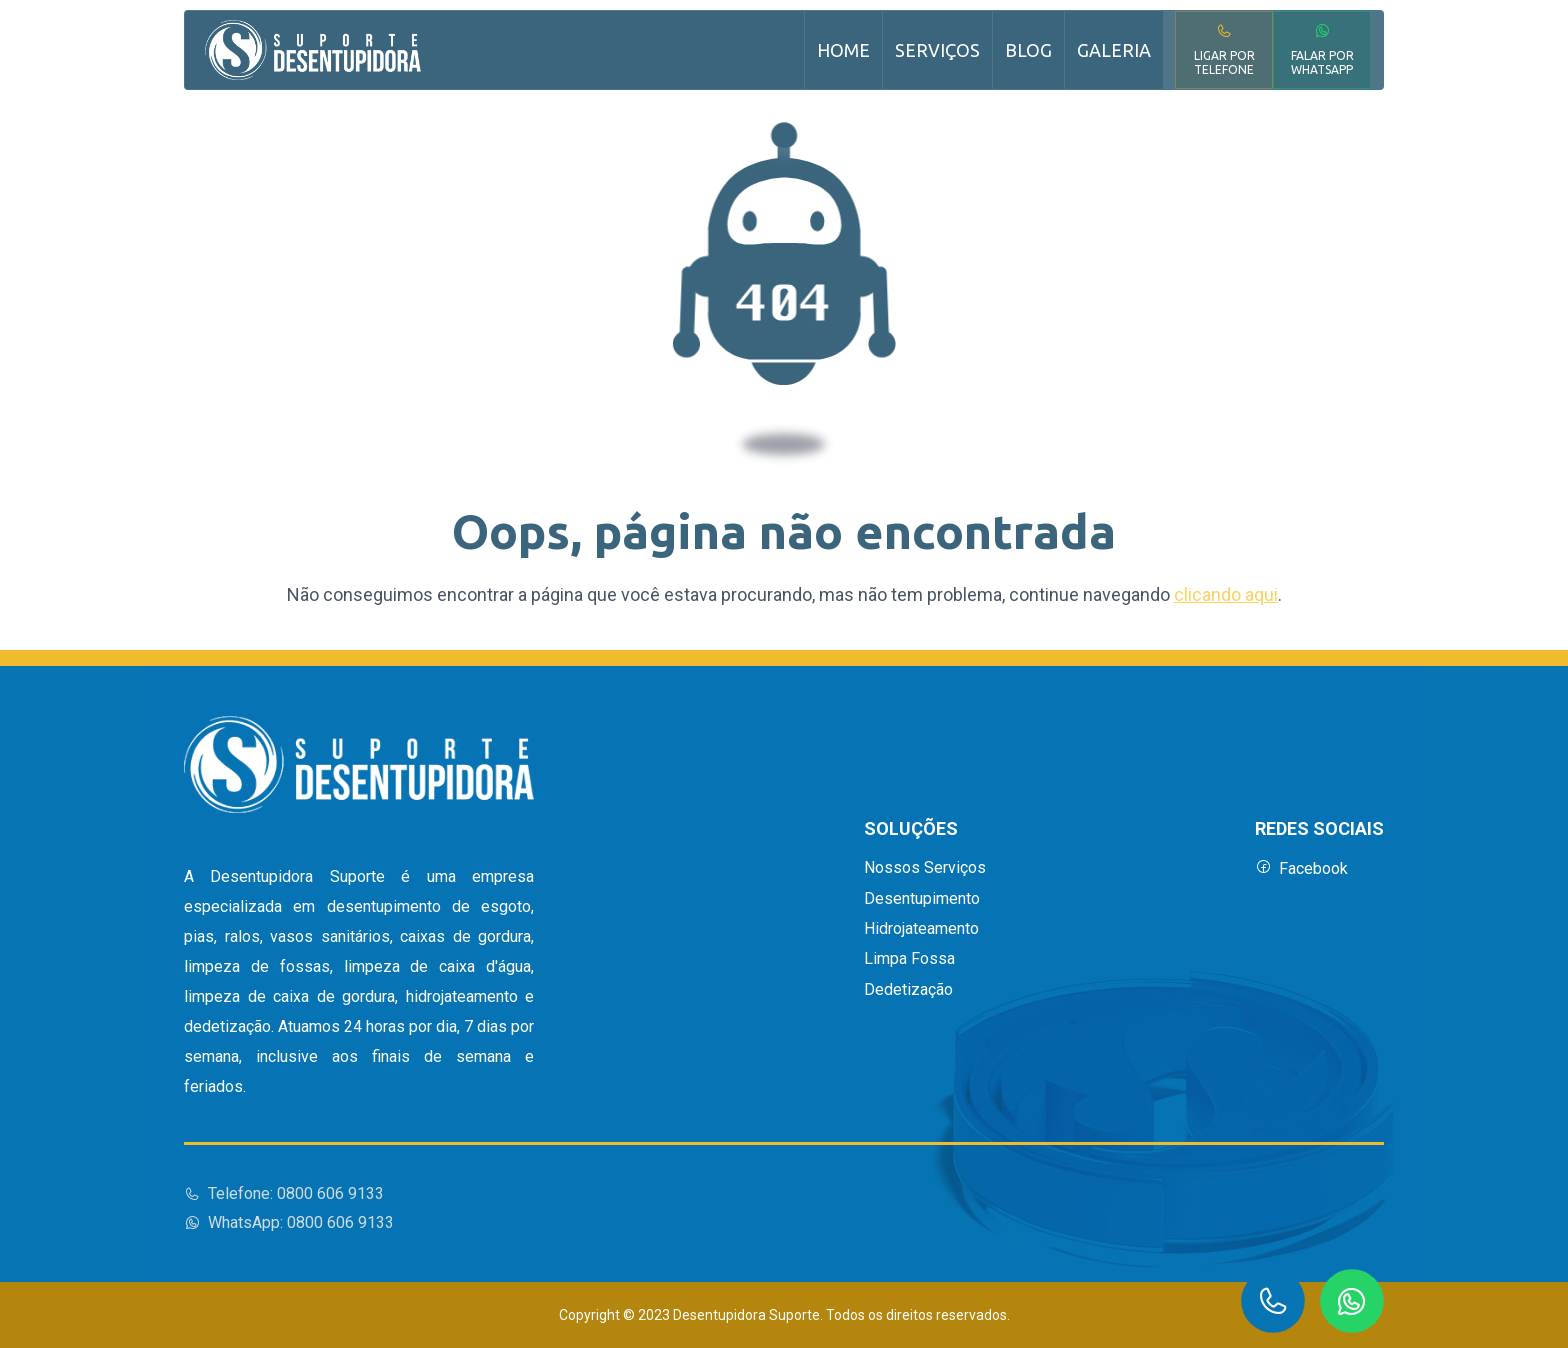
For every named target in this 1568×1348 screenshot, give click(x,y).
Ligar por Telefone (1224, 49)
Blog (1028, 50)
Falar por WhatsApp (1322, 49)
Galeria (1114, 50)
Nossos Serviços (925, 868)
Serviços (937, 50)
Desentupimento (922, 899)
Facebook (1301, 868)
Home (843, 50)
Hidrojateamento (921, 929)
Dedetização (908, 990)
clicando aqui (1226, 594)
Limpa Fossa (909, 959)
